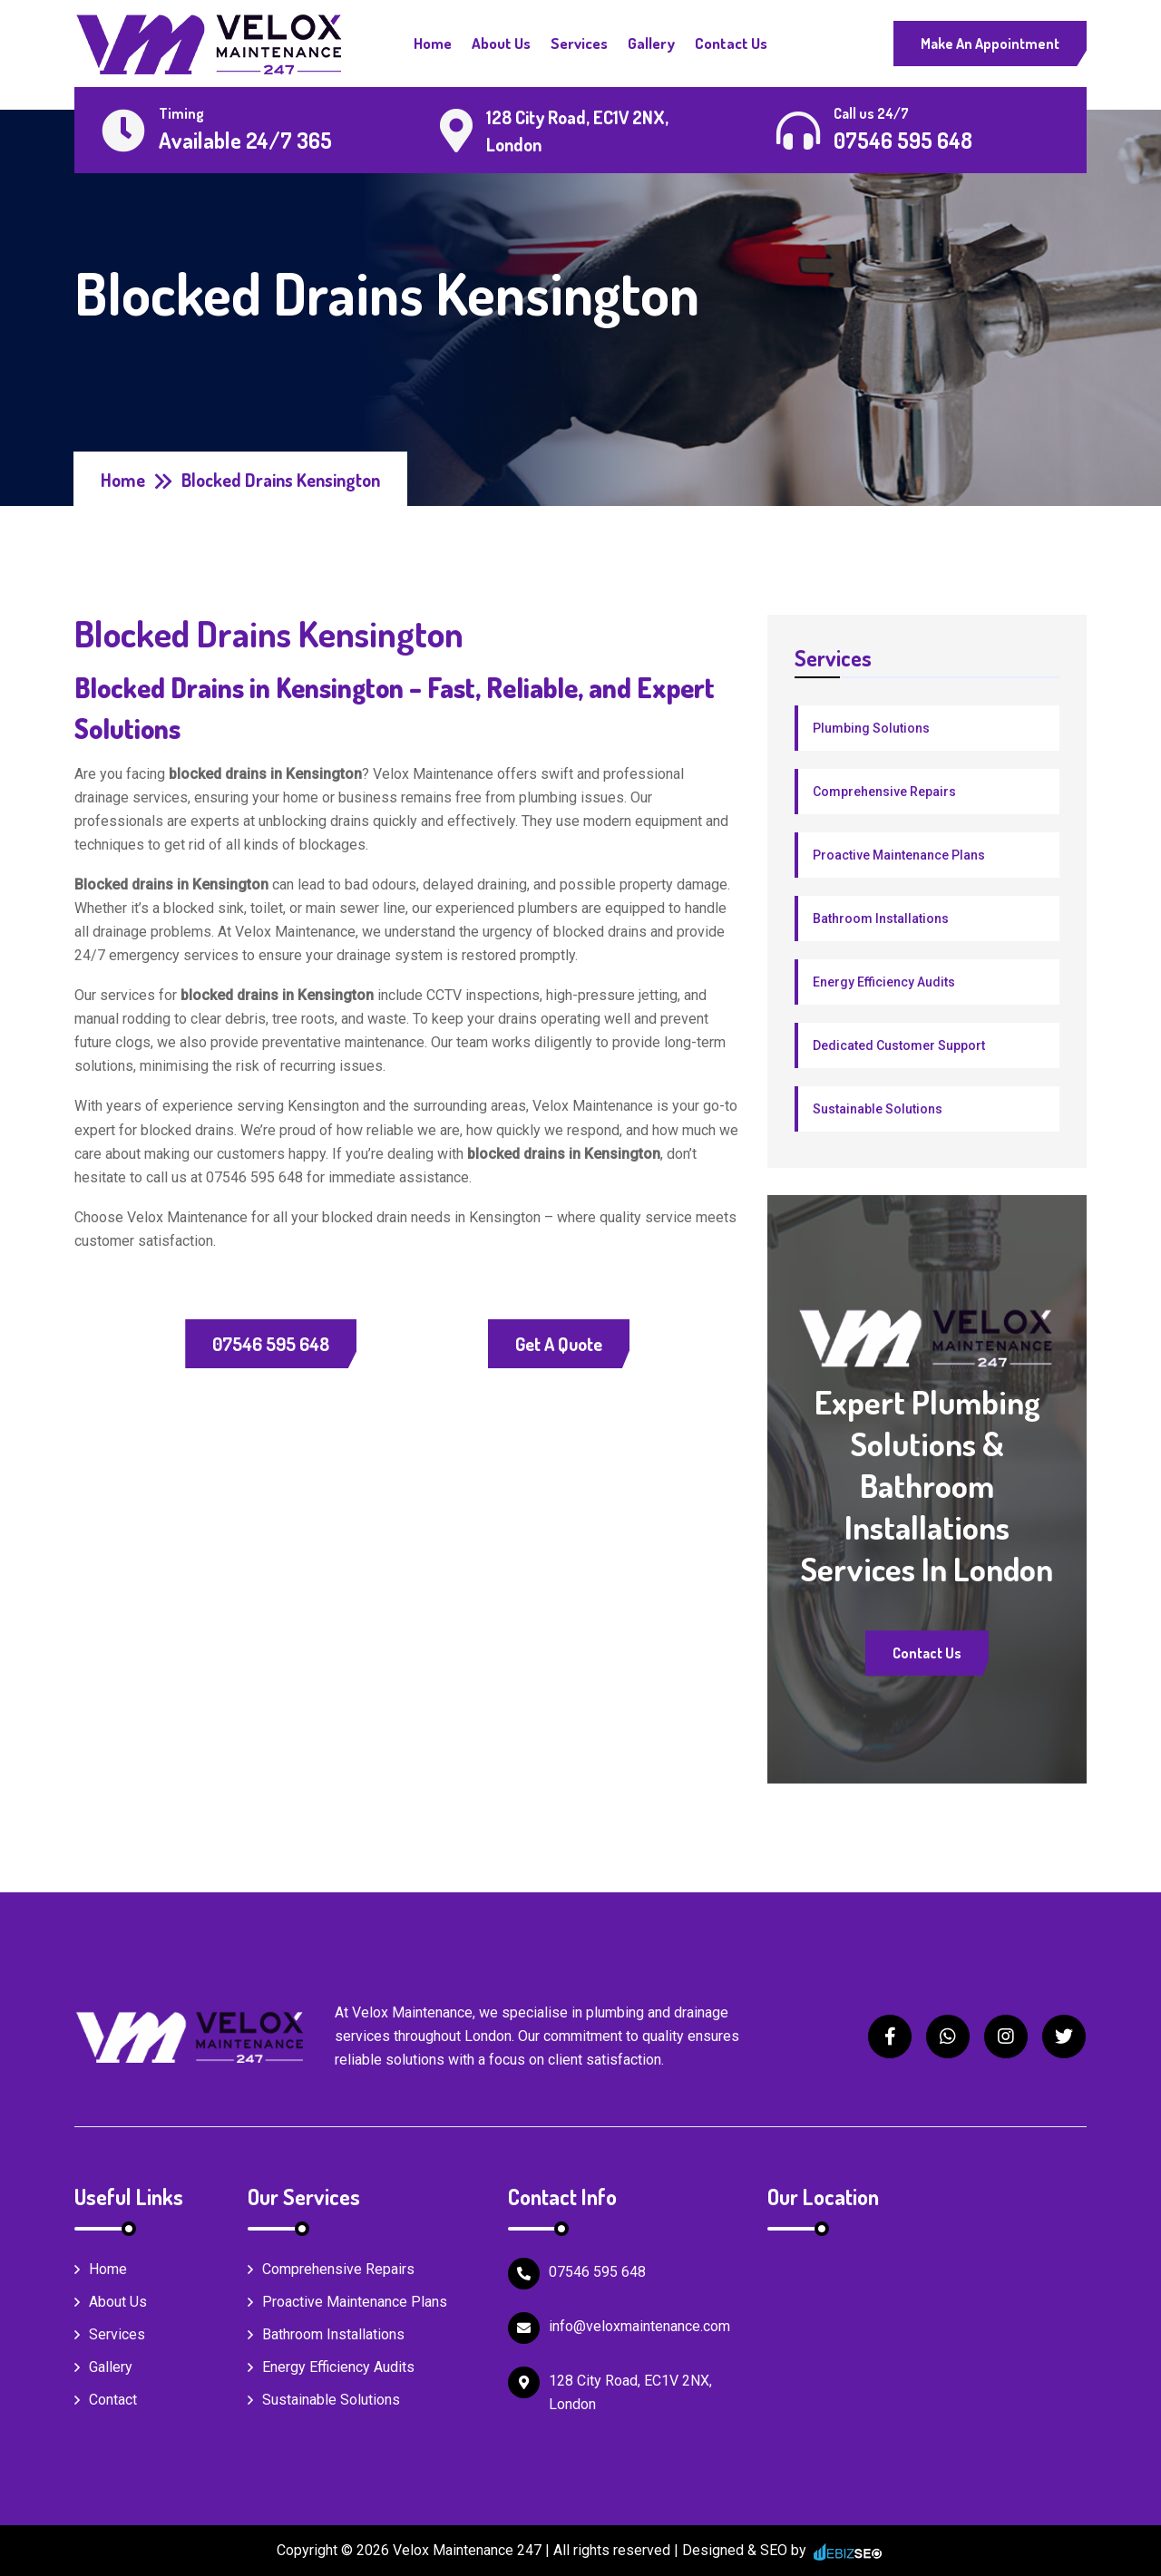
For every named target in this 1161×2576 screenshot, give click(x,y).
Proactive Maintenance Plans (899, 855)
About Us (501, 43)
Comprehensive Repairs (884, 791)
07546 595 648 (270, 1344)
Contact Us (731, 43)
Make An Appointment (990, 43)
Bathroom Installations (881, 918)
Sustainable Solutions (877, 1109)
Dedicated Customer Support (899, 1045)
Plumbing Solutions (871, 728)
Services (579, 43)
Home (433, 43)
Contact (105, 2399)
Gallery (651, 43)
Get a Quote (558, 1344)
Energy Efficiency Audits (884, 982)
